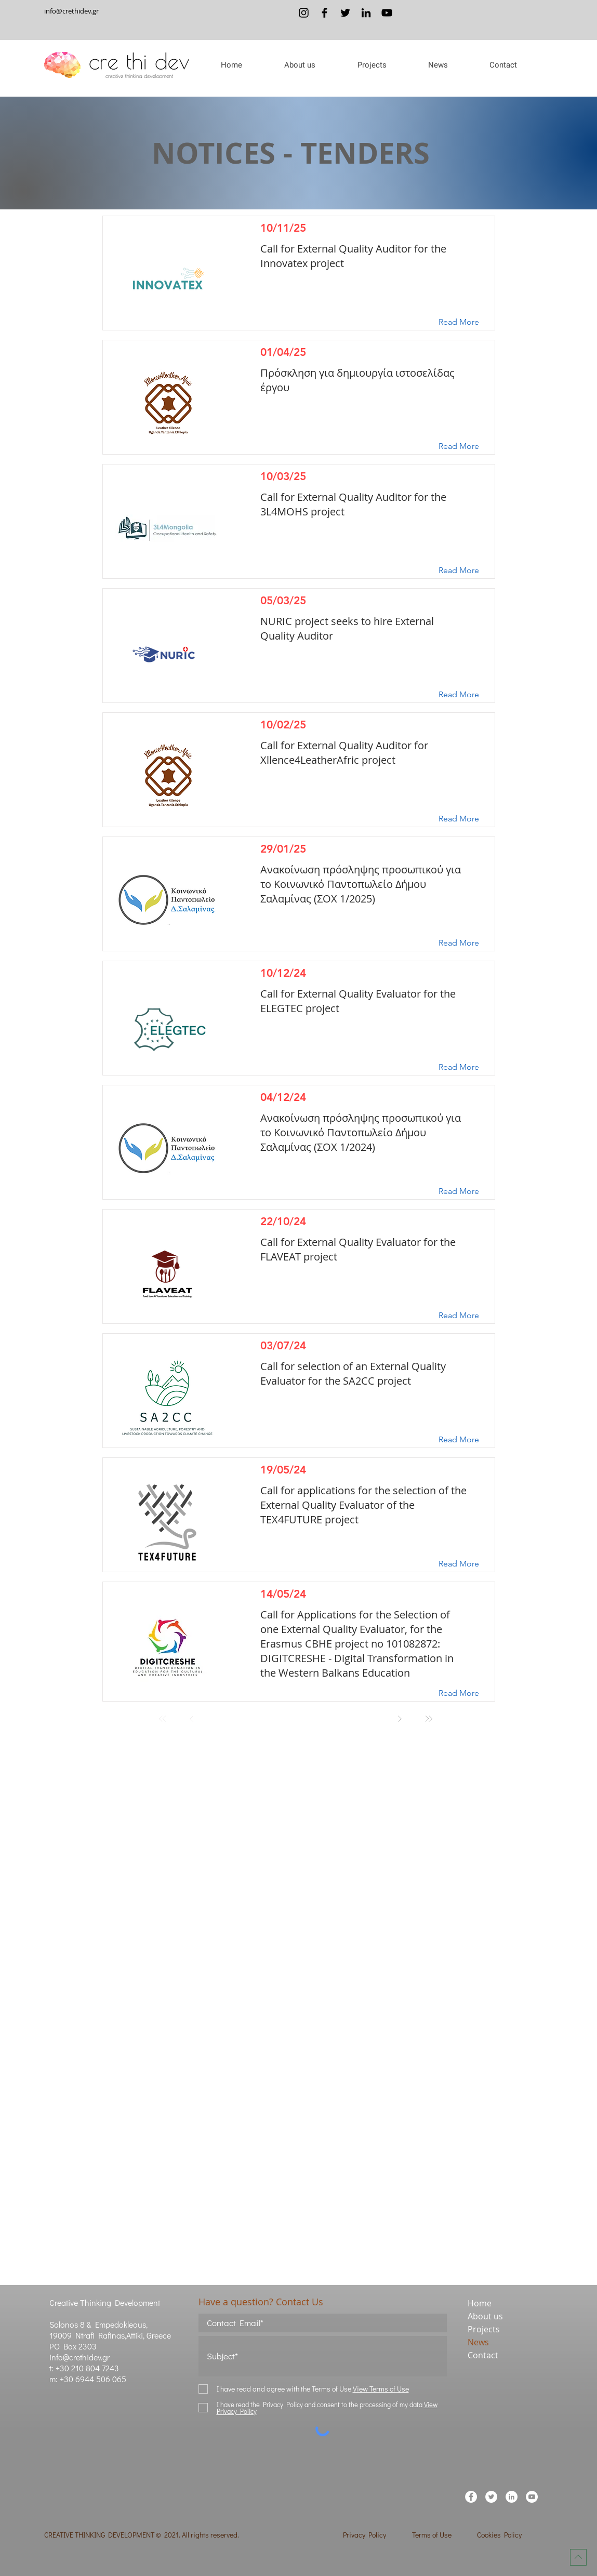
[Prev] (191, 1718)
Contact (483, 2355)
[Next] (399, 1718)
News (478, 2342)
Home (480, 2303)
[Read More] (467, 322)
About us (485, 2316)
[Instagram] (303, 12)
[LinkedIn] (366, 12)
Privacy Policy (364, 2535)
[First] (162, 1718)
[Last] (428, 1718)
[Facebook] (324, 12)
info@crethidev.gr (71, 11)
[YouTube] (386, 12)
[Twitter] (345, 12)
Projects (484, 2329)
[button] (299, 65)
